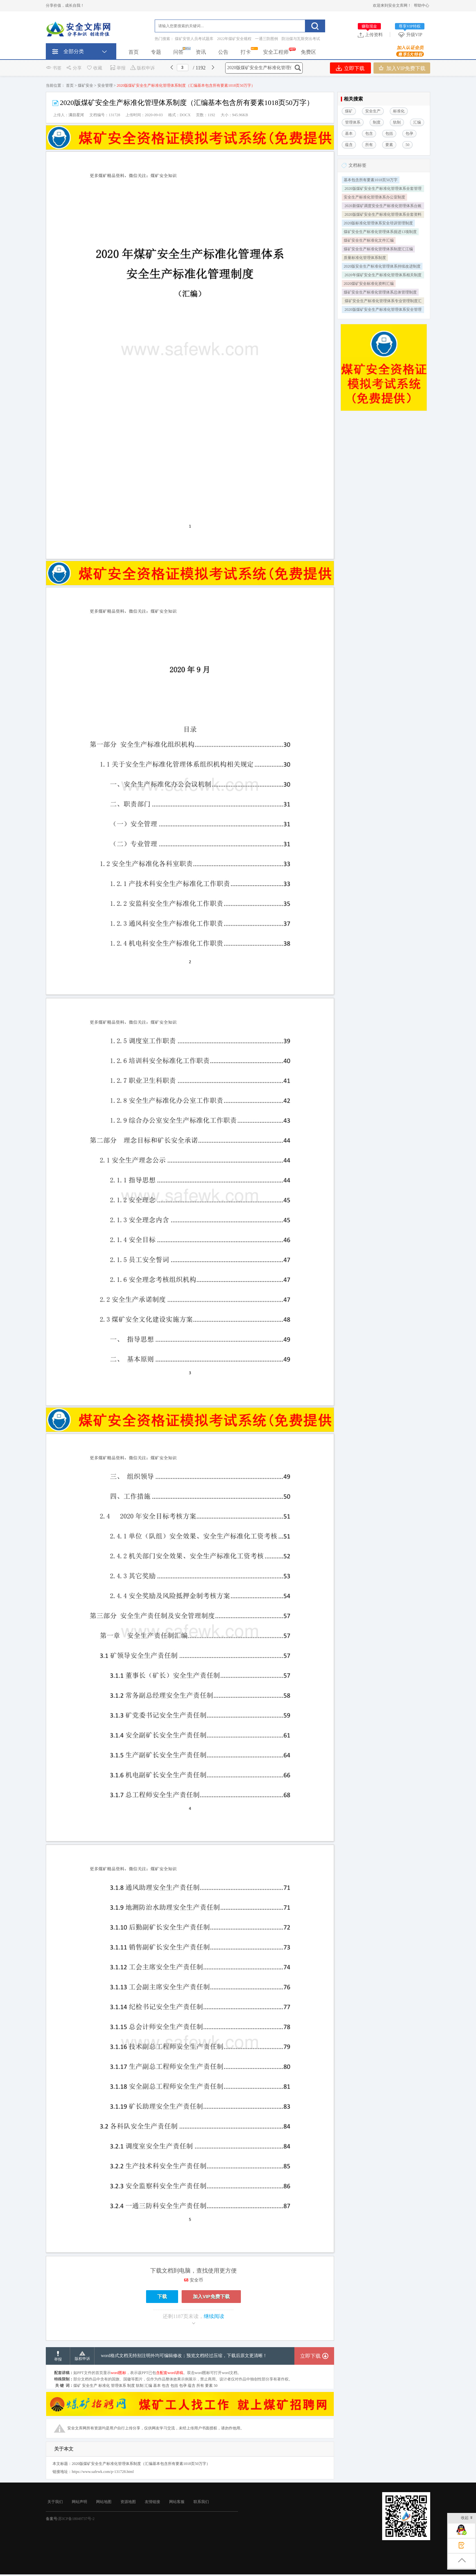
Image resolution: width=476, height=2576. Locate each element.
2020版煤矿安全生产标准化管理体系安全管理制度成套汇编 (383, 310)
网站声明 (79, 2502)
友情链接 (152, 2502)
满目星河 (76, 115)
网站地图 (103, 2502)
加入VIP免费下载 (401, 68)
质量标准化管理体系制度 (365, 257)
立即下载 (350, 68)
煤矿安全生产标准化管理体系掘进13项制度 (380, 231)
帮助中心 (421, 5)
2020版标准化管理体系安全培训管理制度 (378, 223)
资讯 (201, 52)
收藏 (94, 68)
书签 (54, 68)
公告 (223, 52)
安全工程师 (276, 52)
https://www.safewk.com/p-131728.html (103, 2471)
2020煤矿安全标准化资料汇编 (369, 283)
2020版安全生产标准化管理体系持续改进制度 (382, 266)
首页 (133, 52)
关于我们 (55, 2502)
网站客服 (177, 2502)
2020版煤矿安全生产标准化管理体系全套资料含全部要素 (383, 215)
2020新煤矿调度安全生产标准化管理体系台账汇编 (383, 206)
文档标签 (357, 165)
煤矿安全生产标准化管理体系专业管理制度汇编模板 (383, 301)
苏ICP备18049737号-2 (76, 2518)
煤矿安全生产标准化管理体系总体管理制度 (380, 292)
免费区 (308, 52)
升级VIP (411, 34)
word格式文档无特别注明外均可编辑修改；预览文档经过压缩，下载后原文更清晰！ (184, 2355)
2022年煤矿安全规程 (234, 38)
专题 (156, 52)
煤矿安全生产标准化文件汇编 (369, 240)
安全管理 (105, 85)
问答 (178, 52)
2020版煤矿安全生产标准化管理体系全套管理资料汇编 (383, 189)
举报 (118, 68)
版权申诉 (142, 68)
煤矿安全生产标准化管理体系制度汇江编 (378, 249)
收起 (467, 2518)
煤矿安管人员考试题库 (194, 38)
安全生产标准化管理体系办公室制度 (374, 197)
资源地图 (128, 2502)
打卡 (246, 52)
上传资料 (370, 34)
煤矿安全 (85, 85)
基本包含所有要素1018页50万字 (371, 180)
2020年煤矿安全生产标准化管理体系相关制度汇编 (383, 275)
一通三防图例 (266, 38)
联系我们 (201, 2502)
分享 (74, 68)
